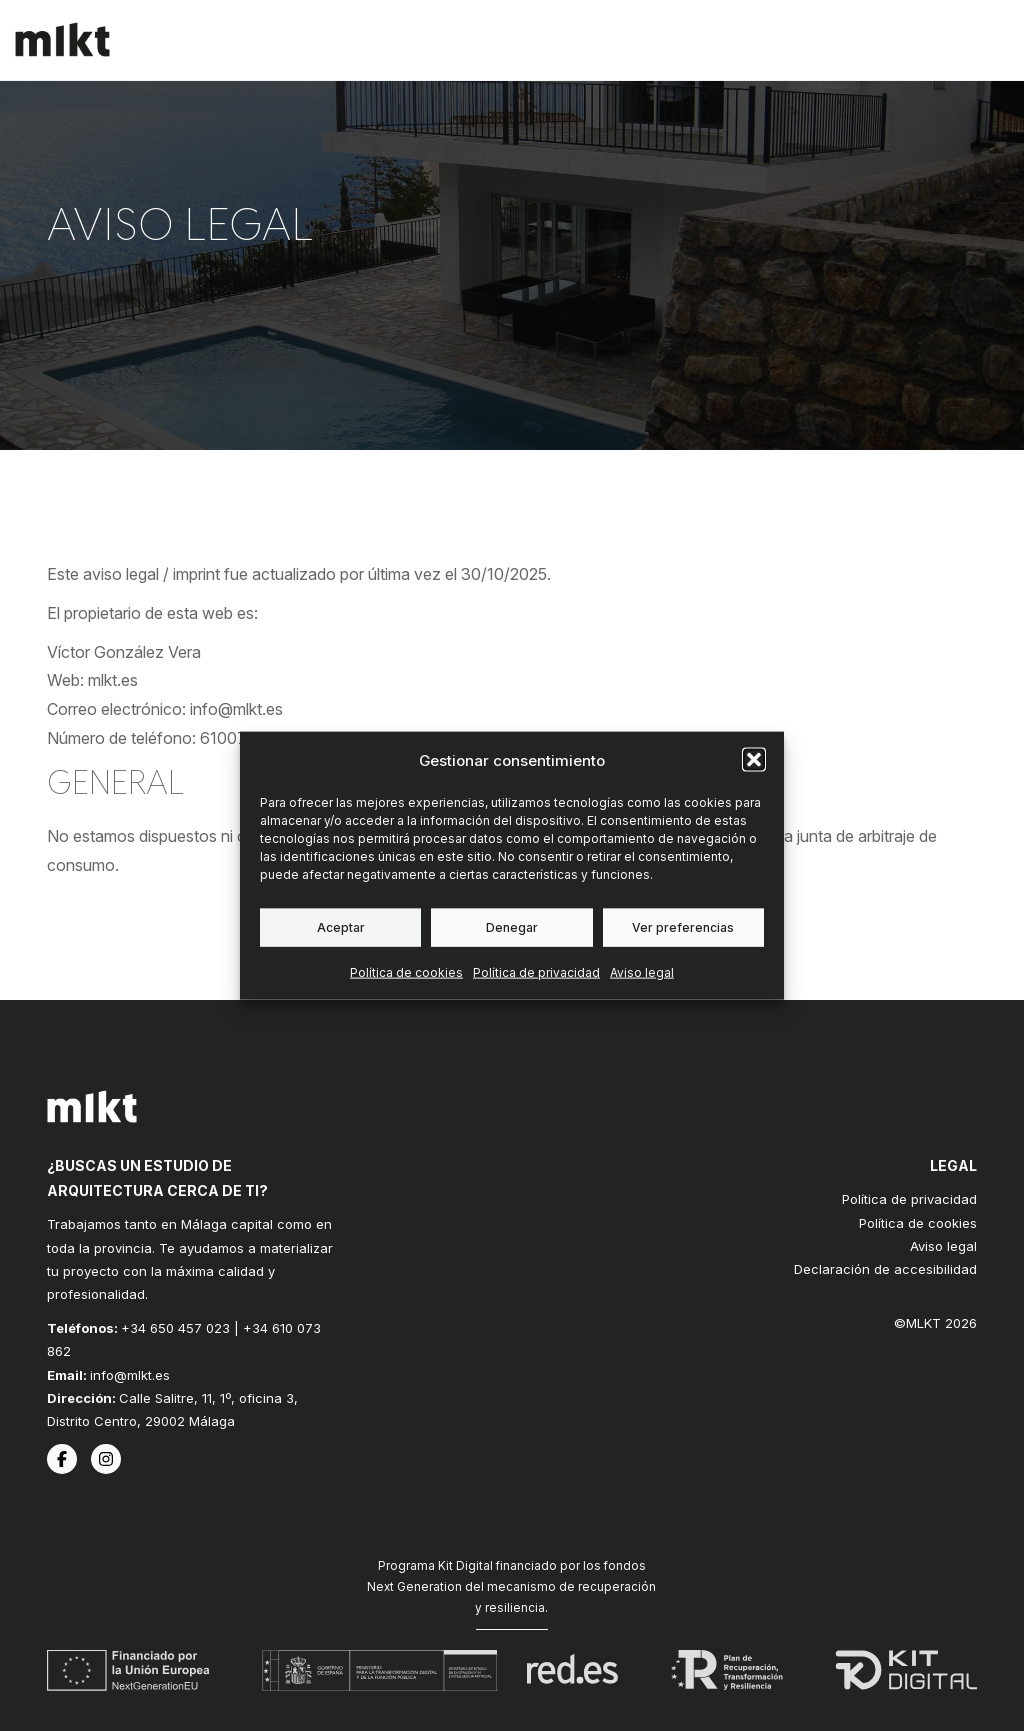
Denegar (512, 926)
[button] (754, 760)
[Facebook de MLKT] (62, 1459)
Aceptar (341, 926)
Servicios (558, 40)
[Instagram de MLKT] (106, 1459)
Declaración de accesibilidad (885, 1269)
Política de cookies (406, 971)
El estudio (755, 40)
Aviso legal (642, 971)
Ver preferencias (683, 926)
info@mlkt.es (130, 1375)
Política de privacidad (536, 971)
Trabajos (655, 40)
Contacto (924, 40)
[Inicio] (62, 40)
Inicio (476, 40)
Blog (839, 40)
